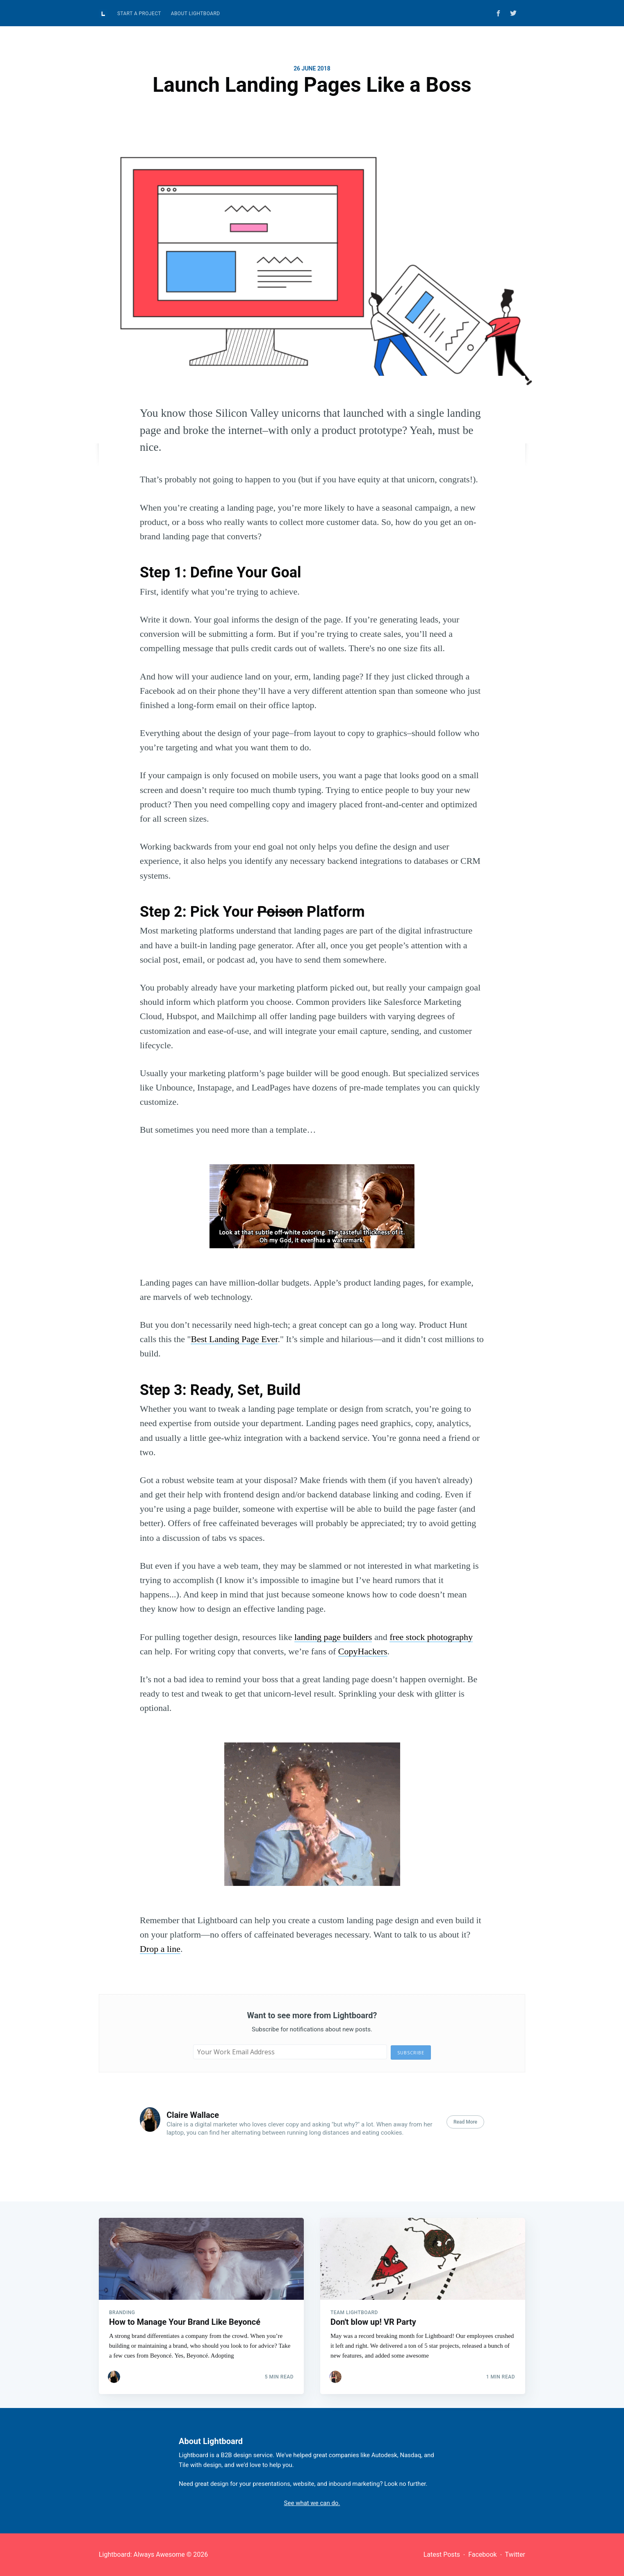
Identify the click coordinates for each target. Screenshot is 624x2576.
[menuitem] (139, 14)
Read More (465, 2122)
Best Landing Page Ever (234, 1339)
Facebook (482, 2554)
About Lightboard (195, 13)
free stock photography (431, 1637)
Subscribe (410, 2052)
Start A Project (139, 13)
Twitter (515, 2554)
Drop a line (160, 1949)
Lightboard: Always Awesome (142, 2554)
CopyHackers (362, 1651)
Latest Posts (442, 2554)
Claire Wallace (192, 2115)
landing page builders (333, 1637)
